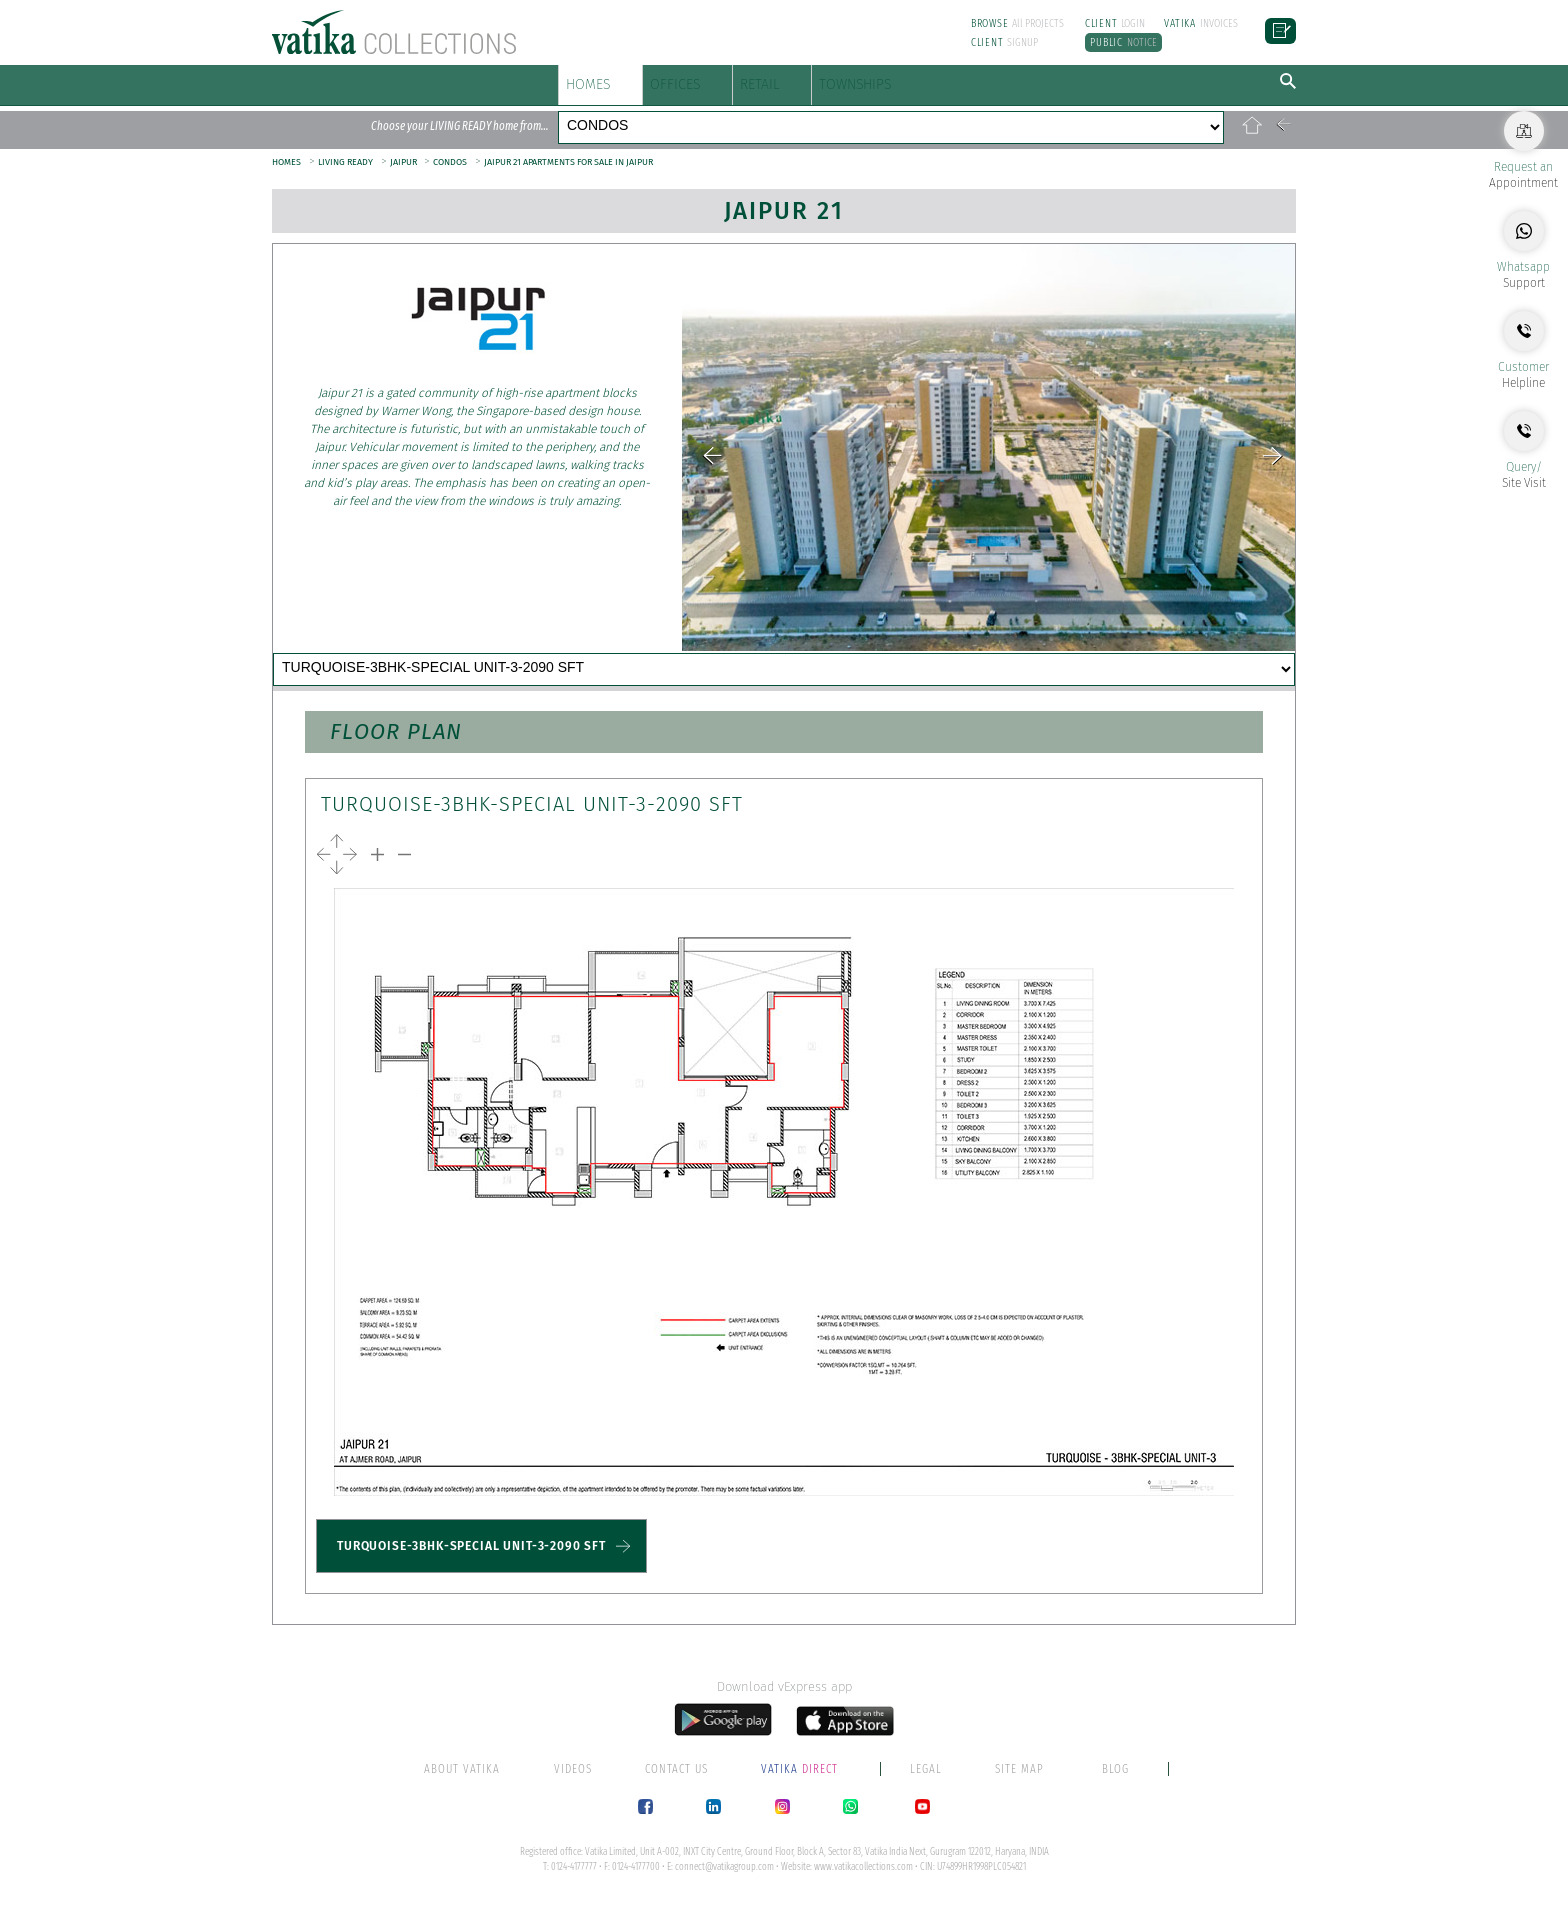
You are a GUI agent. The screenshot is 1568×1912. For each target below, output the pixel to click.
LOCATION (696, 651)
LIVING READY (345, 141)
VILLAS (825, 114)
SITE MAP (1019, 1781)
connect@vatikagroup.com (724, 1879)
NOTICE (1123, 42)
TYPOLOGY (860, 651)
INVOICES (1201, 23)
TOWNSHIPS (1033, 79)
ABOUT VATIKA (462, 1781)
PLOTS (712, 114)
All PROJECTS (1018, 23)
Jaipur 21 (784, 190)
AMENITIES (533, 651)
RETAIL (876, 79)
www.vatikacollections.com (863, 1879)
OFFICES (743, 79)
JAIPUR (404, 141)
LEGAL (926, 1781)
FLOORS (594, 114)
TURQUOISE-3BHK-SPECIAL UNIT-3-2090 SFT (471, 1559)
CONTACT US (362, 686)
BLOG (1115, 1781)
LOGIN (1115, 23)
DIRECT (801, 1781)
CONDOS (945, 114)
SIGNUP (1005, 42)
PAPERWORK (1033, 651)
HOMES (601, 79)
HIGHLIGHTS (361, 651)
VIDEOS (573, 1781)
